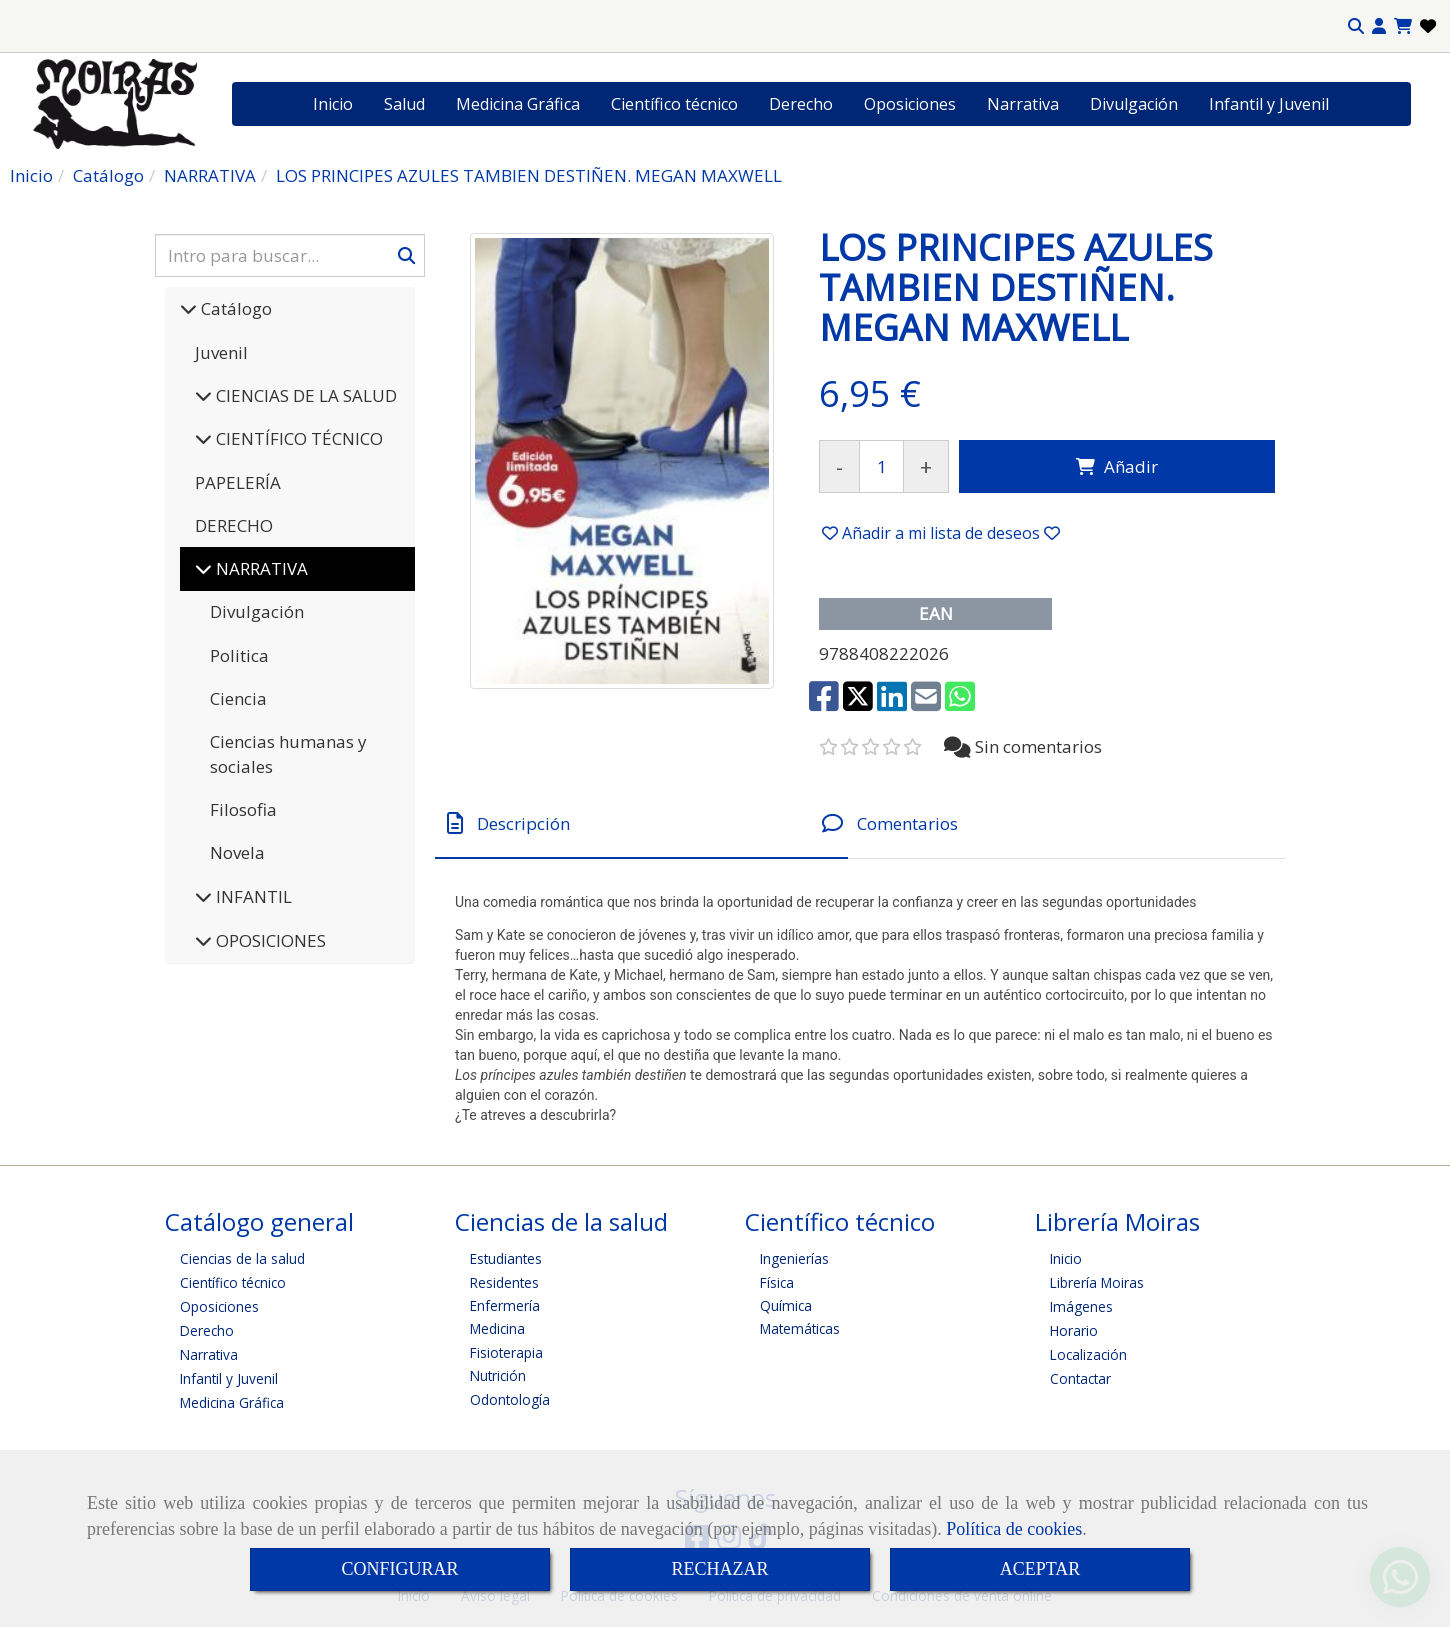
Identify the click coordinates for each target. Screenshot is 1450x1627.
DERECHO (234, 525)
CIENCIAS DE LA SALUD (304, 395)
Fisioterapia (506, 1352)
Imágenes (1081, 1306)
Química (786, 1305)
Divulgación (1134, 104)
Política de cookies (1014, 1529)
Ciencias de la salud (242, 1258)
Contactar (1080, 1378)
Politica (239, 655)
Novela (237, 852)
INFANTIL (252, 896)
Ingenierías (794, 1258)
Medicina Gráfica (518, 104)
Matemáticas (800, 1328)
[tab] (641, 823)
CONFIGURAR (399, 1569)
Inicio (333, 104)
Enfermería (505, 1305)
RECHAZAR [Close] (719, 1569)
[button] (1379, 26)
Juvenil (221, 352)
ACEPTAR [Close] (1040, 1569)
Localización (1088, 1354)
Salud (404, 104)
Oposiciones (910, 104)
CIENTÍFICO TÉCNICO (297, 438)
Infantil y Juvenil (1269, 104)
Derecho (801, 104)
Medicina (497, 1328)
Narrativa (1023, 104)
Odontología (510, 1399)
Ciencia (238, 698)
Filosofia (243, 809)
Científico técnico (674, 104)
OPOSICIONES (269, 940)
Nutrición (498, 1375)
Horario (1074, 1330)
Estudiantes (506, 1258)
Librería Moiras (1097, 1282)
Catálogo (234, 308)
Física (777, 1282)
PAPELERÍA (238, 482)
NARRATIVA (260, 568)
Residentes (504, 1282)
